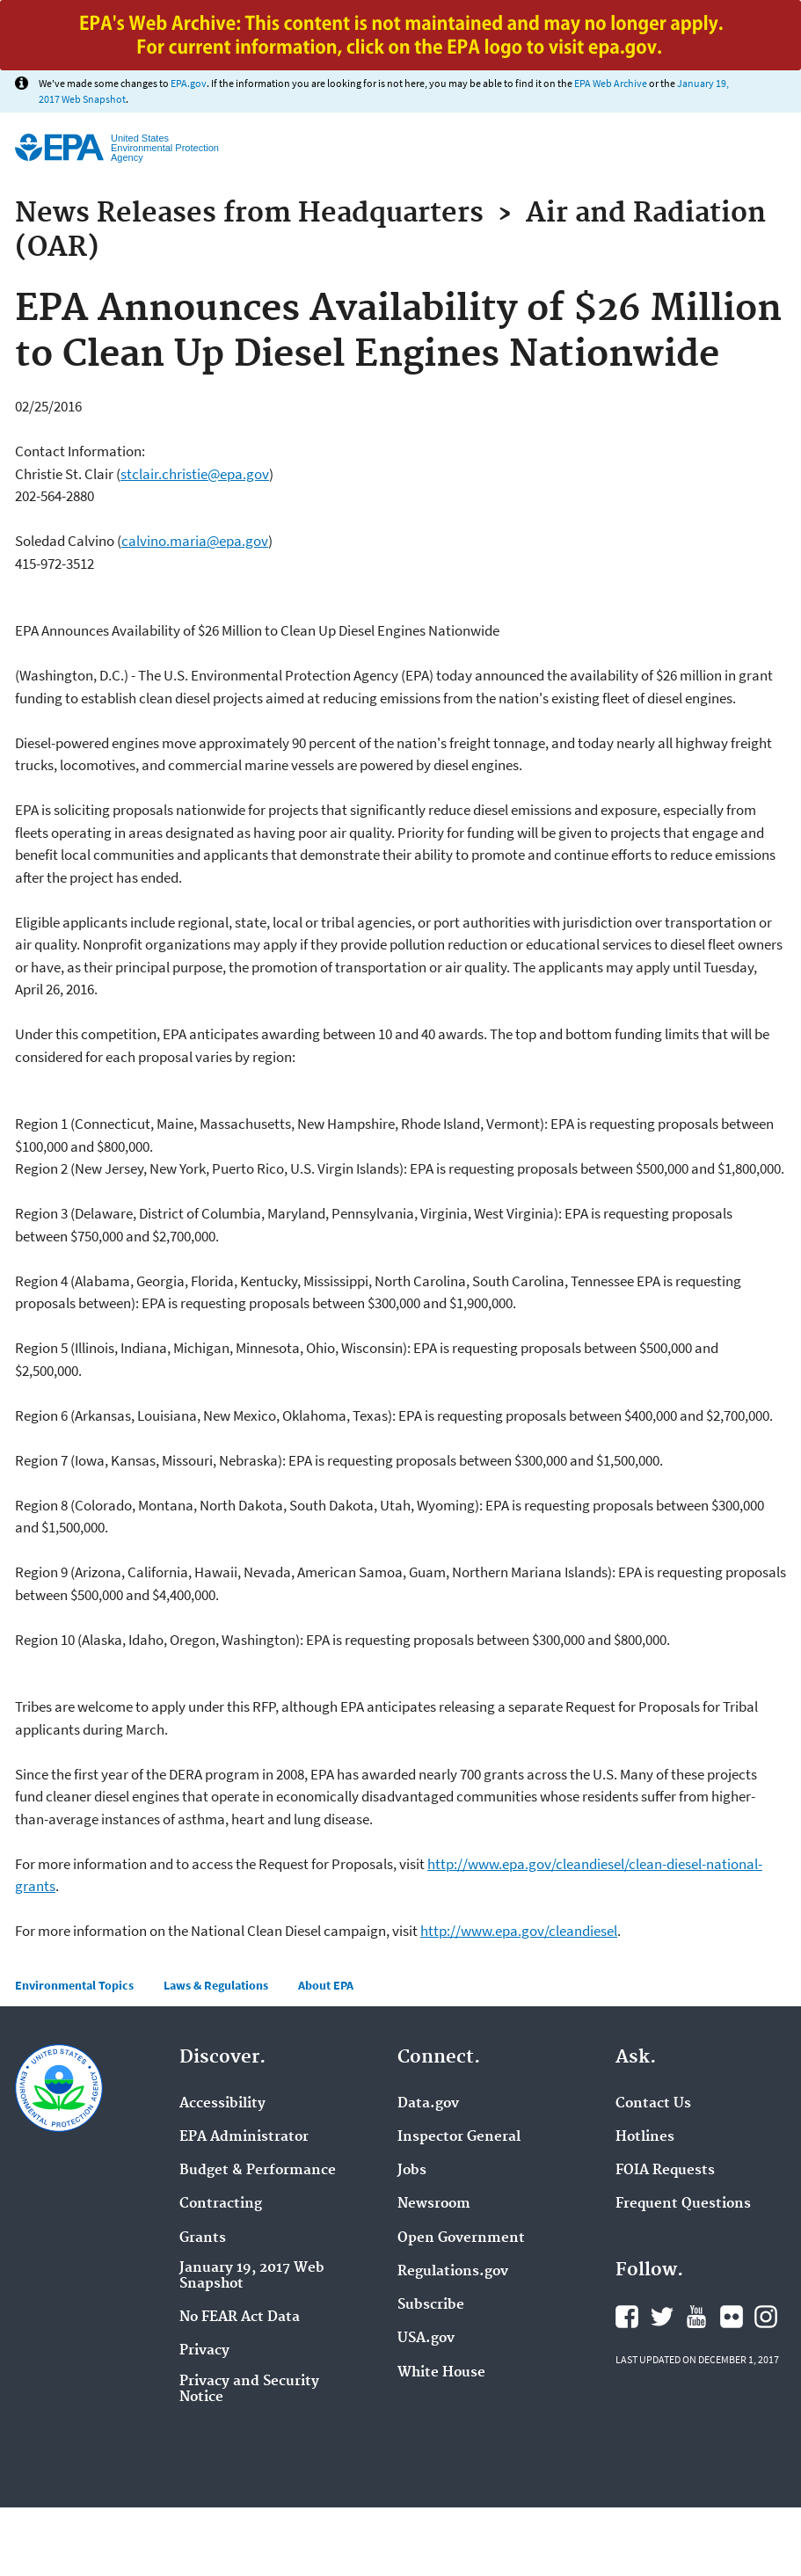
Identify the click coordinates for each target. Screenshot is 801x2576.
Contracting (220, 2204)
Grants (202, 2238)
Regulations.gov (452, 2272)
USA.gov (426, 2339)
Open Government (461, 2238)
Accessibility (222, 2104)
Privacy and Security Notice (249, 2389)
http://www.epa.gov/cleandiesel (518, 1930)
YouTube (696, 2316)
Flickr (731, 2316)
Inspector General (459, 2137)
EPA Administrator (244, 2137)
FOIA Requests (665, 2171)
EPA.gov (189, 83)
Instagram (765, 2316)
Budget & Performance (257, 2171)
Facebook (626, 2316)
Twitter (662, 2316)
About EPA (325, 1985)
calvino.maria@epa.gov (194, 540)
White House (441, 2373)
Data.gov (428, 2104)
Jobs (411, 2171)
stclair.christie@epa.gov (194, 474)
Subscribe (430, 2305)
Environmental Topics (74, 1985)
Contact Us (653, 2104)
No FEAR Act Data (239, 2317)
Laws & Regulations (216, 1985)
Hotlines (644, 2137)
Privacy (204, 2351)
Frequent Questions (683, 2204)
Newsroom (433, 2204)
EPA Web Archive (610, 83)
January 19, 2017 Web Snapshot (251, 2276)
